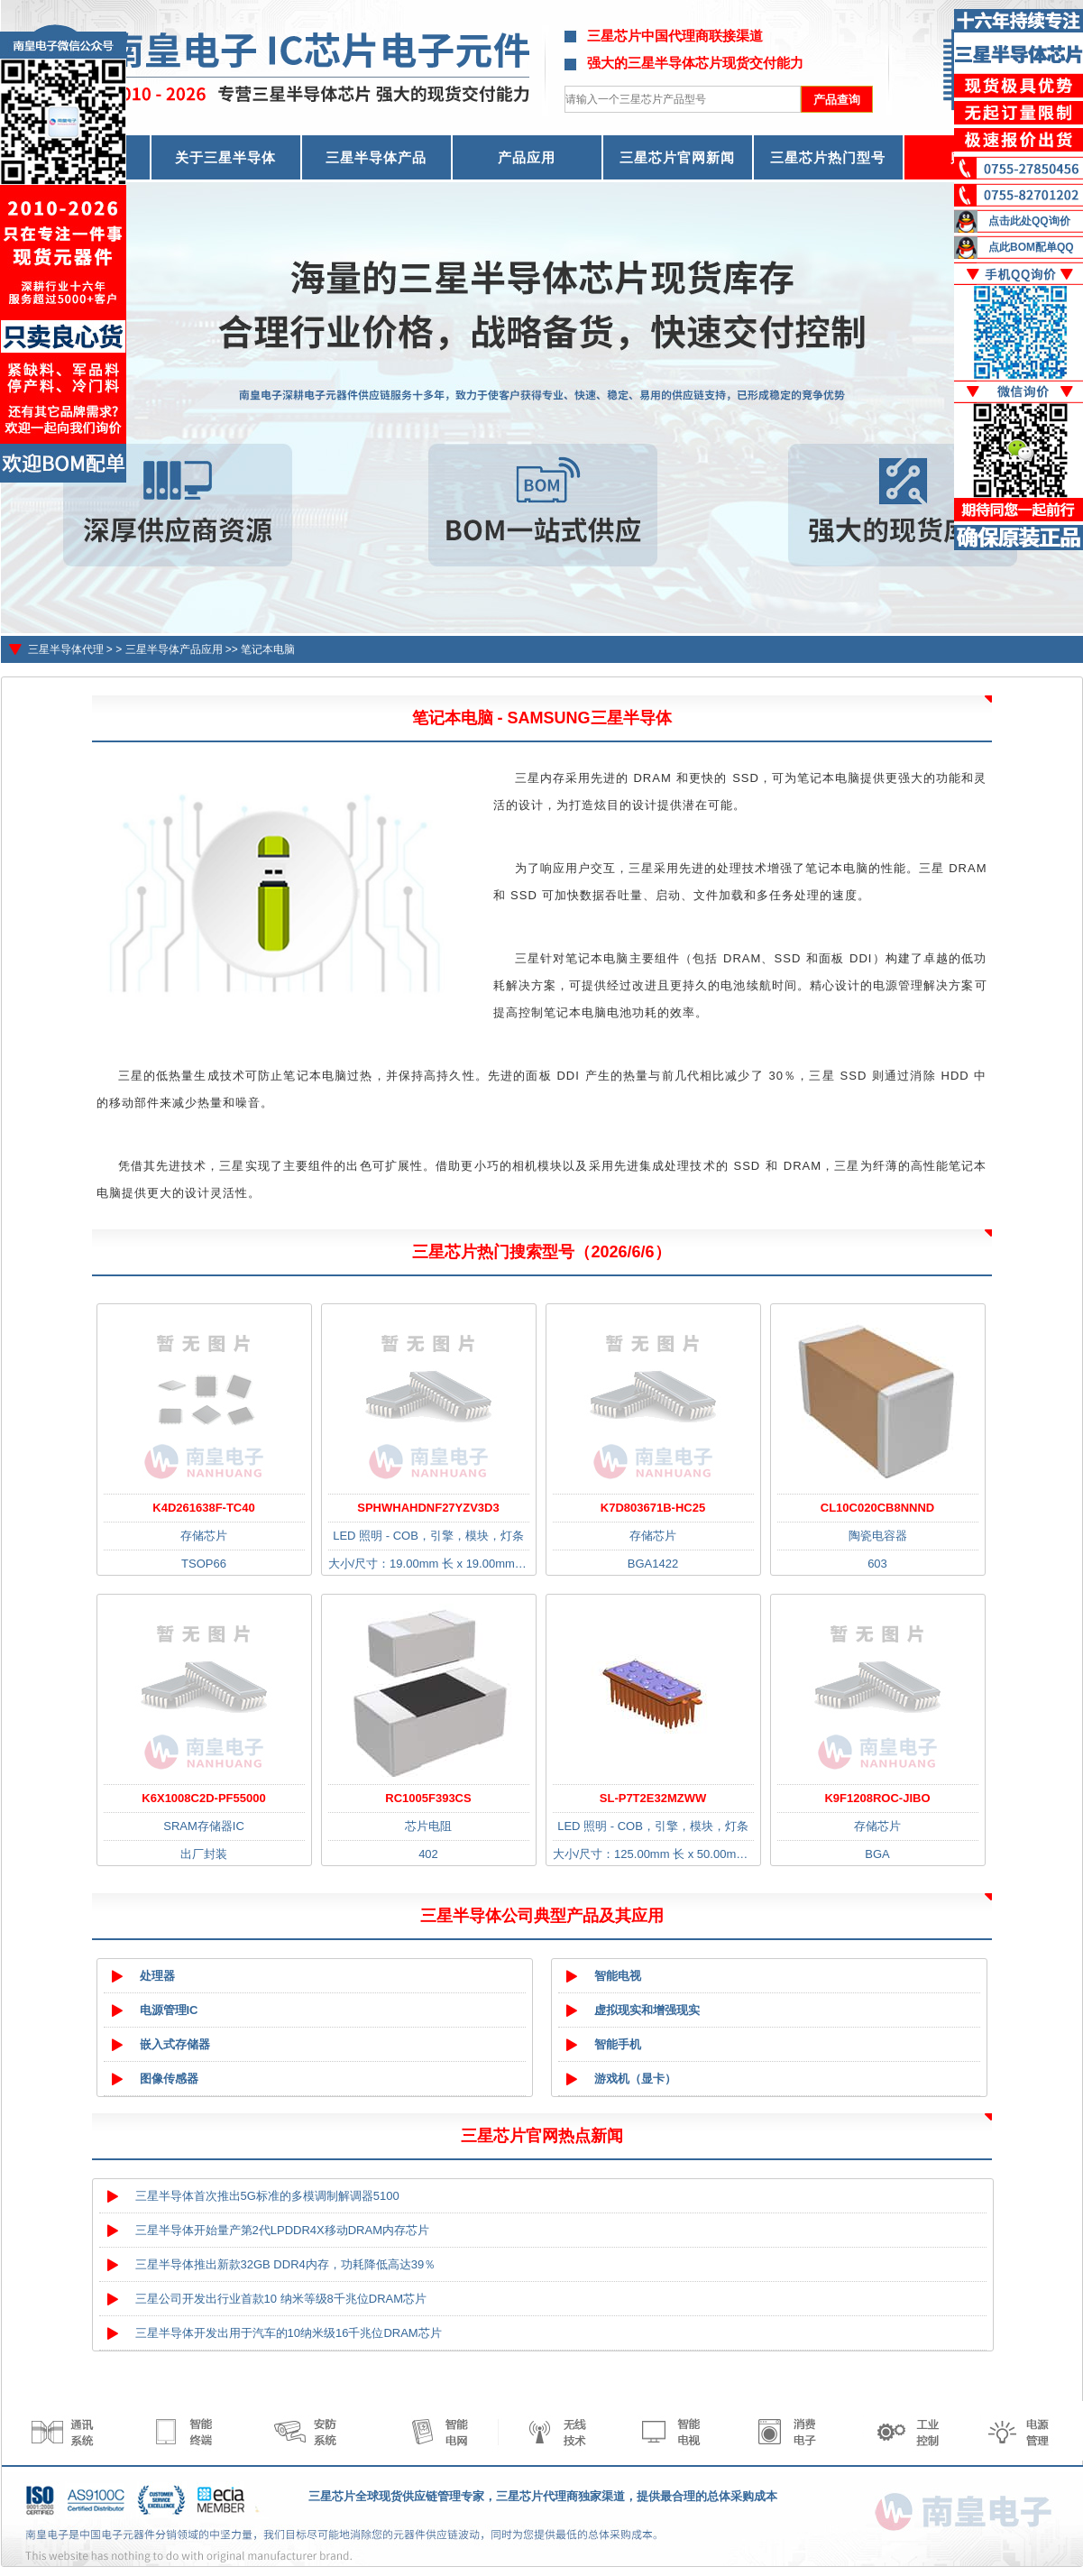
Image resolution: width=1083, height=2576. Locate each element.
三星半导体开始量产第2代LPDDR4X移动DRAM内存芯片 (282, 2230)
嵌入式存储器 (175, 2044)
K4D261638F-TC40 (203, 1507)
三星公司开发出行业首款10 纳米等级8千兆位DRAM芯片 (281, 2298)
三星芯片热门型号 (828, 157)
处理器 (157, 1976)
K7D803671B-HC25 (653, 1507)
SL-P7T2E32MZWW (653, 1798)
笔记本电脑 (268, 649)
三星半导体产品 (376, 157)
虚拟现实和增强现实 (647, 2010)
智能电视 (617, 1976)
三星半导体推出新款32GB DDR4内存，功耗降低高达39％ (285, 2264)
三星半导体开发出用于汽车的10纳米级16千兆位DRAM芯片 (288, 2333)
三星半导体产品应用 (174, 649)
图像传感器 (169, 2078)
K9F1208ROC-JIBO (877, 1798)
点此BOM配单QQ (1031, 247)
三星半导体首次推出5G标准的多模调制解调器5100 (267, 2196)
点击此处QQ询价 (1029, 221)
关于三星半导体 (225, 157)
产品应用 (526, 157)
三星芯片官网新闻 (677, 157)
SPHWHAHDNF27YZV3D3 (428, 1507)
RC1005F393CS (428, 1798)
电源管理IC (169, 2010)
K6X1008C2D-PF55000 (203, 1798)
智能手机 (617, 2044)
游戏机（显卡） (635, 2078)
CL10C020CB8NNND (877, 1507)
